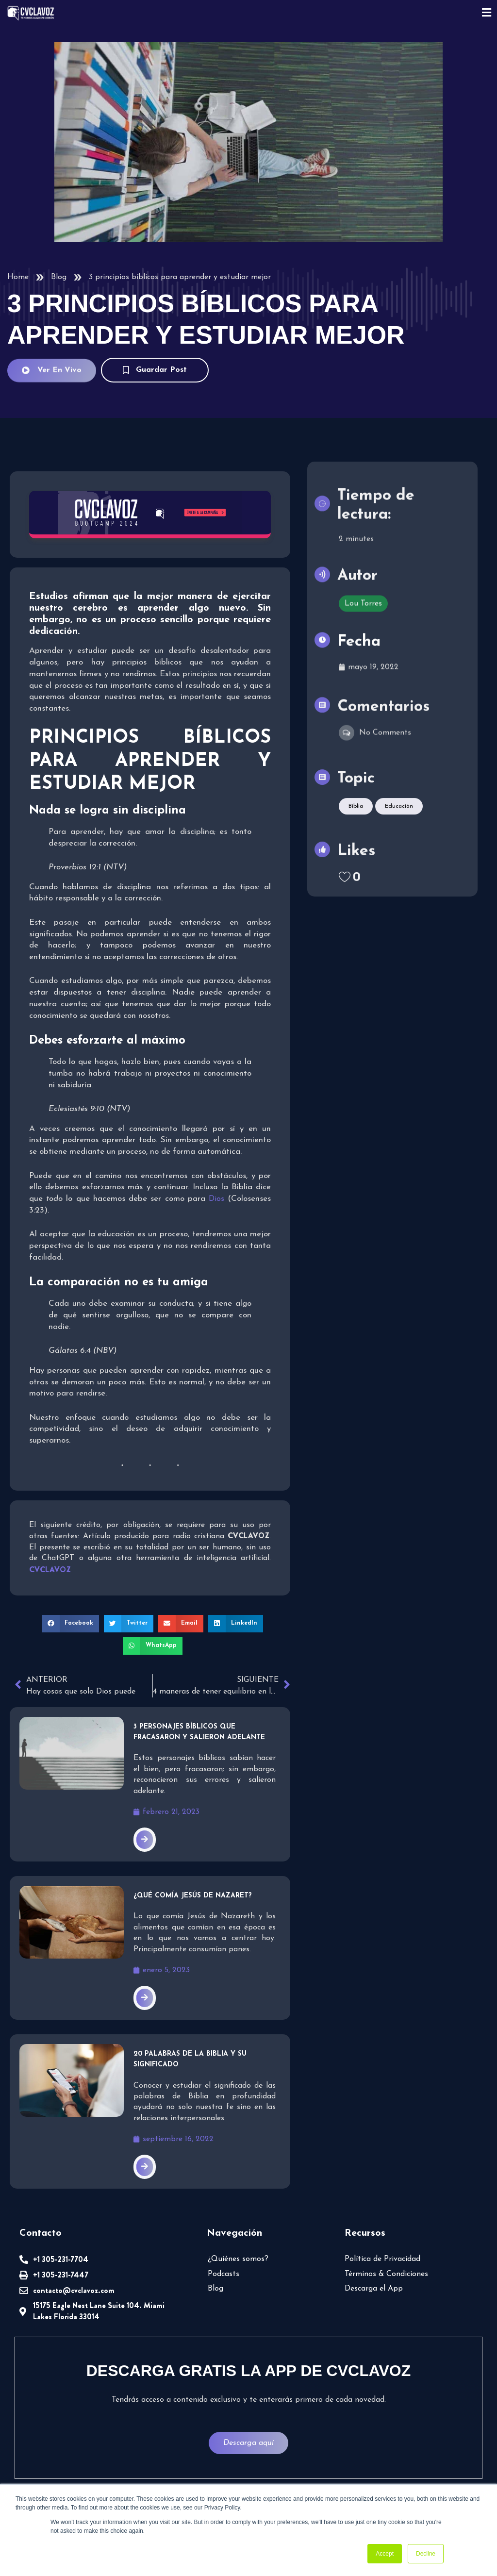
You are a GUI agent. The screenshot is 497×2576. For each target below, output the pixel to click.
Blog (58, 277)
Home (18, 277)
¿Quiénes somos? (238, 2259)
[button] (70, 1623)
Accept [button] (385, 2553)
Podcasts (223, 2274)
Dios (216, 1199)
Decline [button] (425, 2553)
